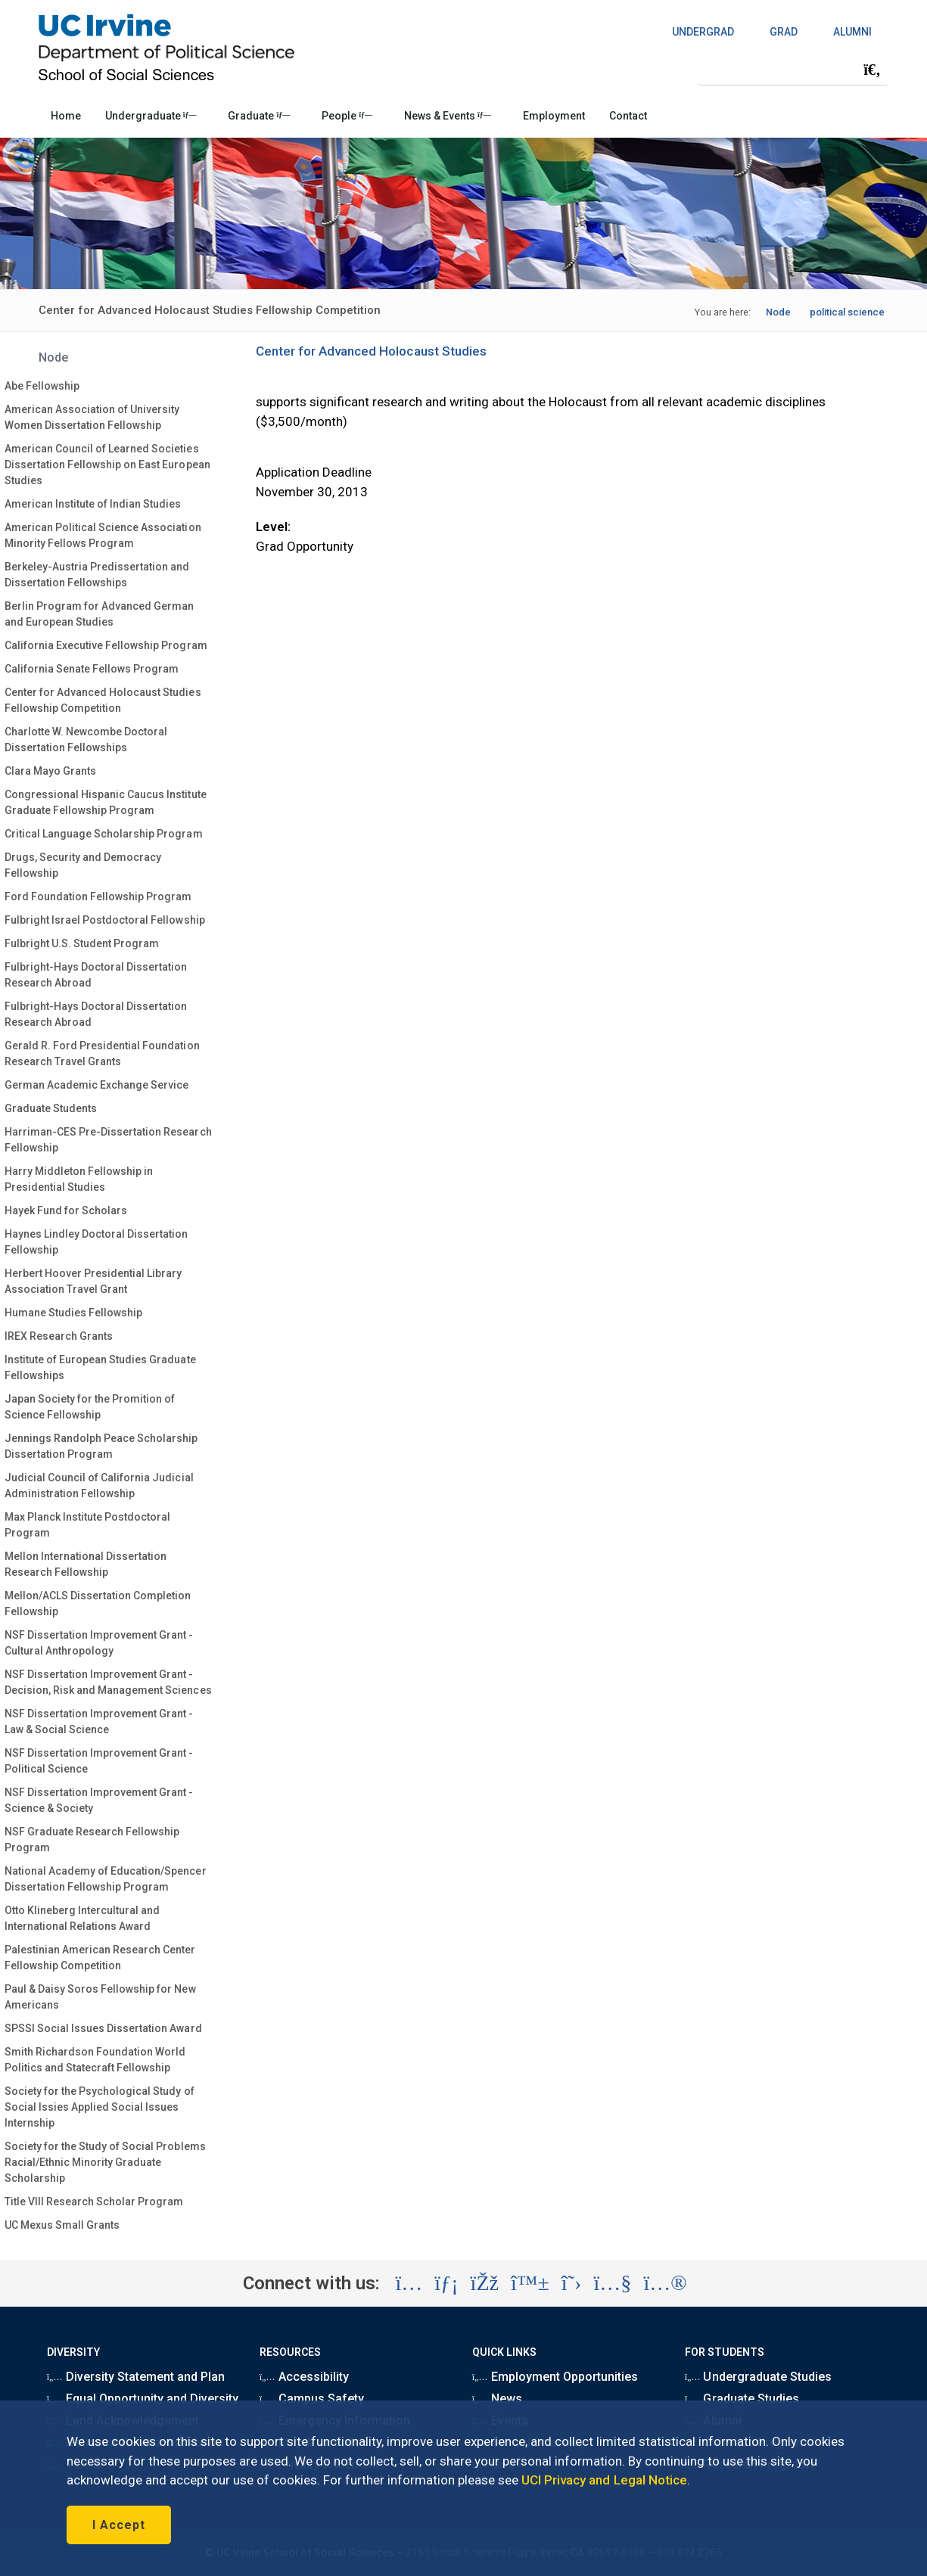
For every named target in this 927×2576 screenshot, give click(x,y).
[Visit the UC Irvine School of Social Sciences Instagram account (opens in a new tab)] (408, 2283)
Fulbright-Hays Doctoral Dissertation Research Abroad (96, 975)
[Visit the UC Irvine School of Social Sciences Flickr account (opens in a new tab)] (664, 2283)
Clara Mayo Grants (50, 771)
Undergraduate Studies (758, 2376)
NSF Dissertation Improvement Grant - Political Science (99, 1761)
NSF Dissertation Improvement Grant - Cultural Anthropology (99, 1643)
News (497, 2398)
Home (66, 116)
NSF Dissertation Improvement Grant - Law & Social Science (99, 1721)
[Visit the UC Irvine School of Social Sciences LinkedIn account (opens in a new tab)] (446, 2283)
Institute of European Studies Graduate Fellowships (100, 1367)
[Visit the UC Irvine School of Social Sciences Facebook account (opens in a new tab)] (485, 2283)
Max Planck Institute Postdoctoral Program (88, 1525)
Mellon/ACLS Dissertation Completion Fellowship (98, 1603)
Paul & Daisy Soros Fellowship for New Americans (100, 1997)
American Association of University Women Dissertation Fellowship (92, 417)
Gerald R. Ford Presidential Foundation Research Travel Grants (102, 1053)
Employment (554, 116)
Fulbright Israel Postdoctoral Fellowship (105, 920)
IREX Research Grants (59, 1336)
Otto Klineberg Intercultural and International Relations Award (82, 1918)
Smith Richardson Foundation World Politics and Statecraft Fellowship (95, 2060)
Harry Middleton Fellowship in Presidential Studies (79, 1179)
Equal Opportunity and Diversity (143, 2398)
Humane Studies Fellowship (74, 1313)
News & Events (447, 116)
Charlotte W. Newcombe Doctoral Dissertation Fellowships (86, 740)
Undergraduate (151, 116)
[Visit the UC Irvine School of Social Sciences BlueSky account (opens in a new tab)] (530, 2283)
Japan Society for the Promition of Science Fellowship (90, 1407)
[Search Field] (793, 69)
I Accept (118, 2525)
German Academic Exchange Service (97, 1085)
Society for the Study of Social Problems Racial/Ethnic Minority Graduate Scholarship (105, 2162)
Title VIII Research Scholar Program (94, 2201)
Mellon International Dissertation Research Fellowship (86, 1564)
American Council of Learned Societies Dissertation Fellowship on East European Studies (107, 464)
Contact (628, 116)
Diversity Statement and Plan (136, 2376)
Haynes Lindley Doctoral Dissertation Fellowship (96, 1242)
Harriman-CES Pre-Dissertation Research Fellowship (108, 1140)
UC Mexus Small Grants (62, 2225)
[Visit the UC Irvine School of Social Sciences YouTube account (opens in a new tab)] (612, 2283)
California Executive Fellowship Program (106, 645)
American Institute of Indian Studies (93, 504)
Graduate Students (51, 1108)
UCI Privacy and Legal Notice (604, 2479)
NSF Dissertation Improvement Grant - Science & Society (99, 1800)
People (347, 116)
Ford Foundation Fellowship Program (98, 896)
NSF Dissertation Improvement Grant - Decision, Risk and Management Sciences (108, 1682)
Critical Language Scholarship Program (104, 834)
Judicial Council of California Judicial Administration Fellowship (99, 1485)
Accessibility (304, 2376)
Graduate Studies (742, 2398)
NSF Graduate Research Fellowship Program (92, 1840)
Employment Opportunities (555, 2376)
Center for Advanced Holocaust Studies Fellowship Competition (103, 700)
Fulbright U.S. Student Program (82, 943)
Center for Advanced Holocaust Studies (371, 351)
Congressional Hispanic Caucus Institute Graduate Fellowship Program (106, 802)
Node (778, 312)
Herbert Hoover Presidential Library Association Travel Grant (93, 1281)
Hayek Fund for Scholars (66, 1210)
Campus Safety (312, 2398)
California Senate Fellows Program (92, 669)
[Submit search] (871, 69)
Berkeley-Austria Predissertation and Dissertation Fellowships (97, 575)
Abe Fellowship (42, 386)
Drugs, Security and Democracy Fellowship (83, 865)
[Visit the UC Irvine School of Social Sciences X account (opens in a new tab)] (571, 2283)
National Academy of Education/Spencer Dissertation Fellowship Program (106, 1879)
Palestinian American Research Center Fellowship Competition (100, 1958)
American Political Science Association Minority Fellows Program (103, 535)
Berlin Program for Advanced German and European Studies (99, 614)
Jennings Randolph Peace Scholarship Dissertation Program (101, 1446)
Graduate (259, 116)
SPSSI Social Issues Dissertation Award (103, 2028)
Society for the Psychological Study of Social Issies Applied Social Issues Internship (99, 2107)
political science (847, 312)
